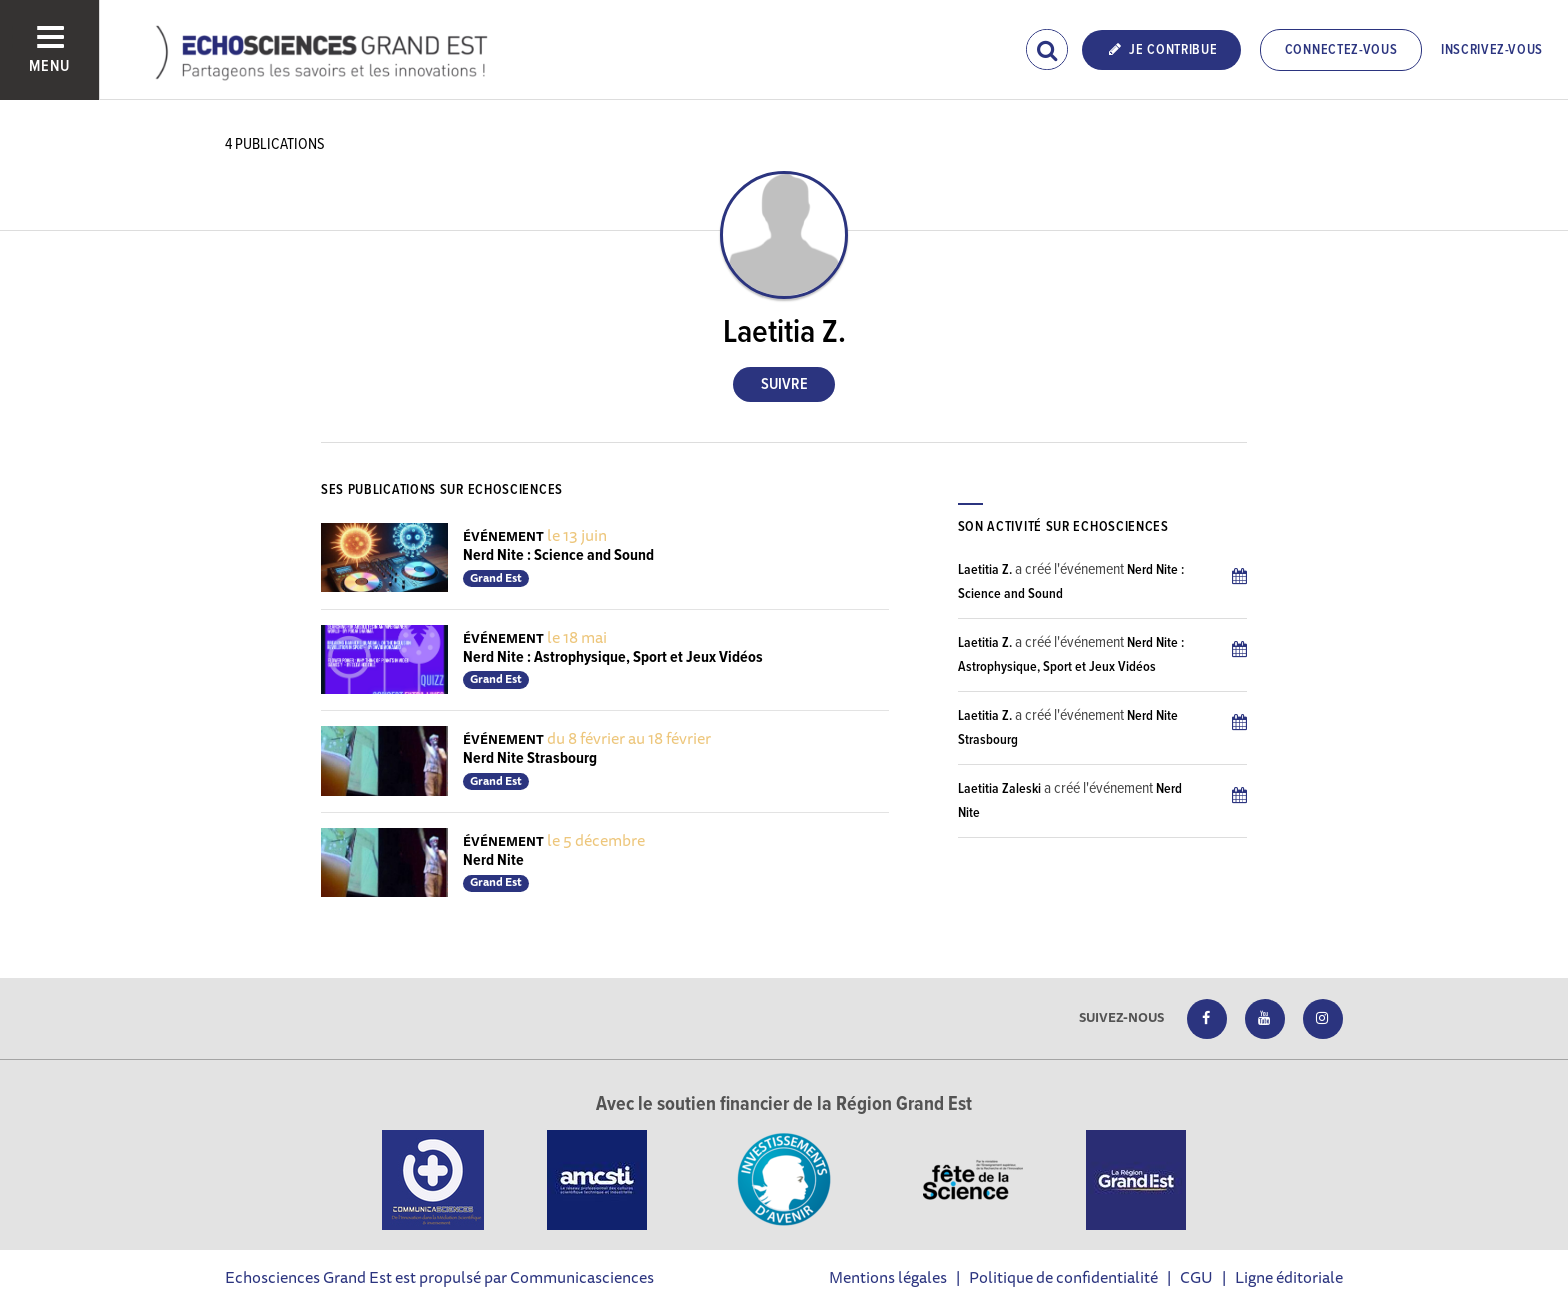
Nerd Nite (493, 860)
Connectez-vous (1341, 50)
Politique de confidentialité (1063, 1277)
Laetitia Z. (985, 570)
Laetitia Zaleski (999, 789)
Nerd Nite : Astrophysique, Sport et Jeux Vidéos (613, 657)
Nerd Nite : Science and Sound (558, 555)
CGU (1196, 1277)
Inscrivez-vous (1492, 50)
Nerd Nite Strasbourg (530, 758)
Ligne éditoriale (1289, 1277)
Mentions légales (888, 1277)
